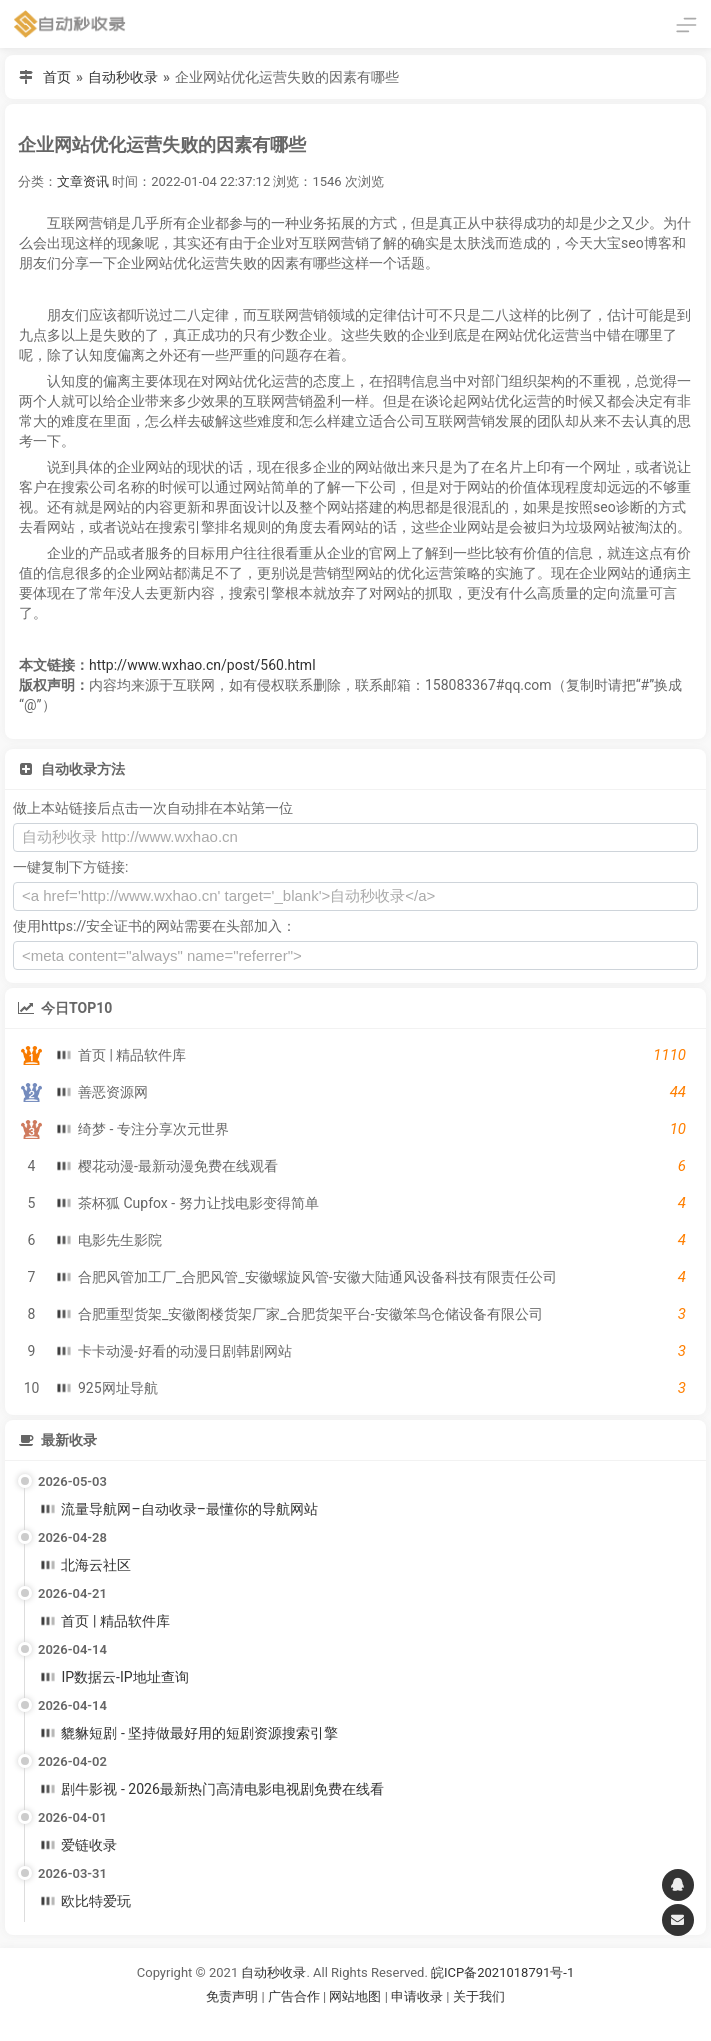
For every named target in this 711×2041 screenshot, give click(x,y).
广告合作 (294, 1996)
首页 (57, 77)
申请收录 (417, 1996)
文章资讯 (83, 181)
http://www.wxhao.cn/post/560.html (202, 665)
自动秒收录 (123, 77)
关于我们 (479, 1996)
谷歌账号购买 (383, 2021)
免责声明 (232, 1996)
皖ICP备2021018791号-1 (502, 1972)
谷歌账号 (315, 2021)
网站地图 (356, 1996)
